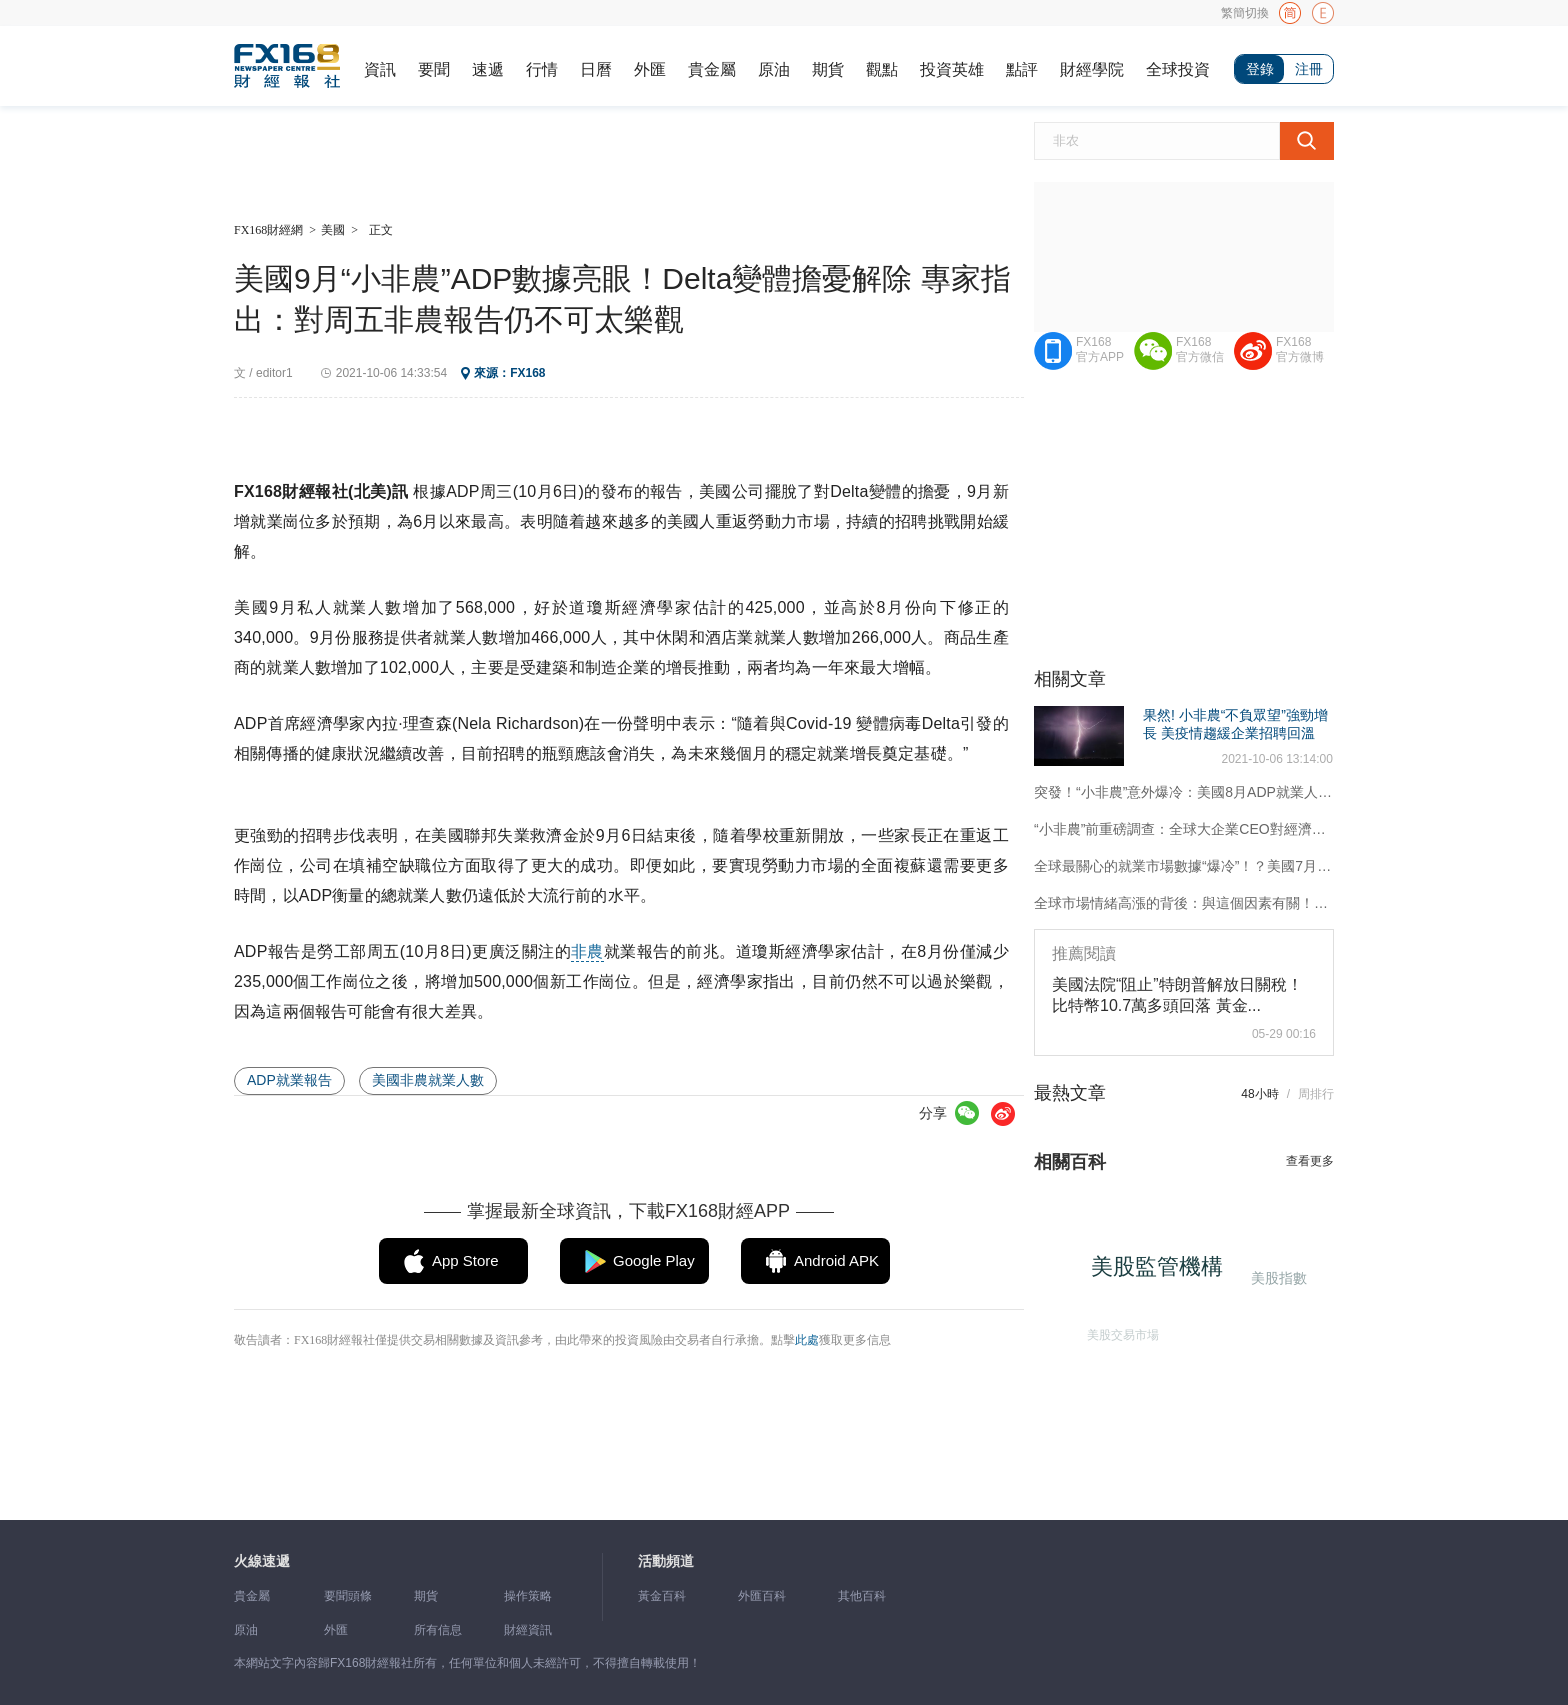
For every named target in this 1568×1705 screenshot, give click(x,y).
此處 (807, 1340)
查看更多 (1310, 1161)
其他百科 (862, 1596)
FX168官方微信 (1200, 349)
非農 (587, 951)
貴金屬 (712, 69)
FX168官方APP (1100, 349)
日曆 (596, 69)
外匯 (650, 69)
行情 (542, 69)
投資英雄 (952, 69)
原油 (774, 69)
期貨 (828, 69)
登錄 (1260, 69)
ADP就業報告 (289, 1080)
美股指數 (1278, 1276)
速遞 (488, 69)
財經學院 (1092, 69)
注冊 (1309, 69)
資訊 (380, 69)
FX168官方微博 (1300, 349)
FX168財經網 (268, 230)
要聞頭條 (348, 1596)
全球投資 (1178, 69)
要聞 (434, 69)
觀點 (882, 69)
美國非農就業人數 (428, 1080)
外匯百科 (762, 1596)
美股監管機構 (1162, 1271)
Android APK (836, 1260)
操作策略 (528, 1596)
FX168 (527, 373)
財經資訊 (528, 1630)
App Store (465, 1260)
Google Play (654, 1260)
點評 (1022, 69)
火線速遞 (262, 1561)
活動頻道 (666, 1561)
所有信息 (438, 1630)
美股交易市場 (1120, 1331)
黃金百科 (662, 1596)
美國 (333, 230)
